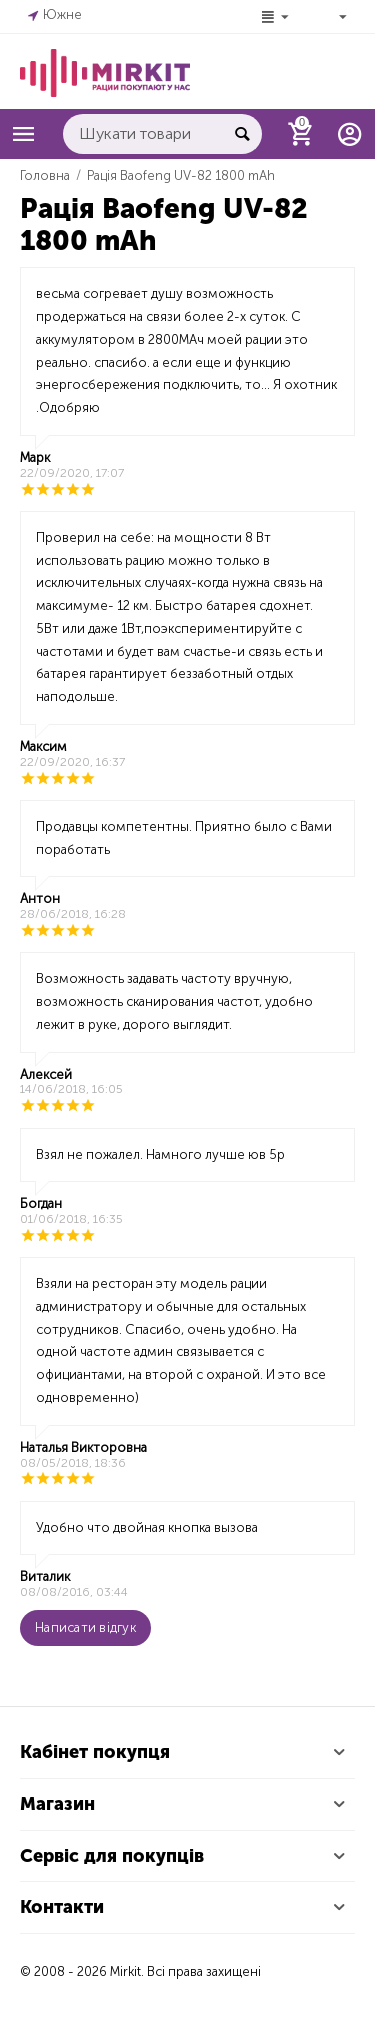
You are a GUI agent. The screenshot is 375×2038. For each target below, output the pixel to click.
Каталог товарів (24, 134)
